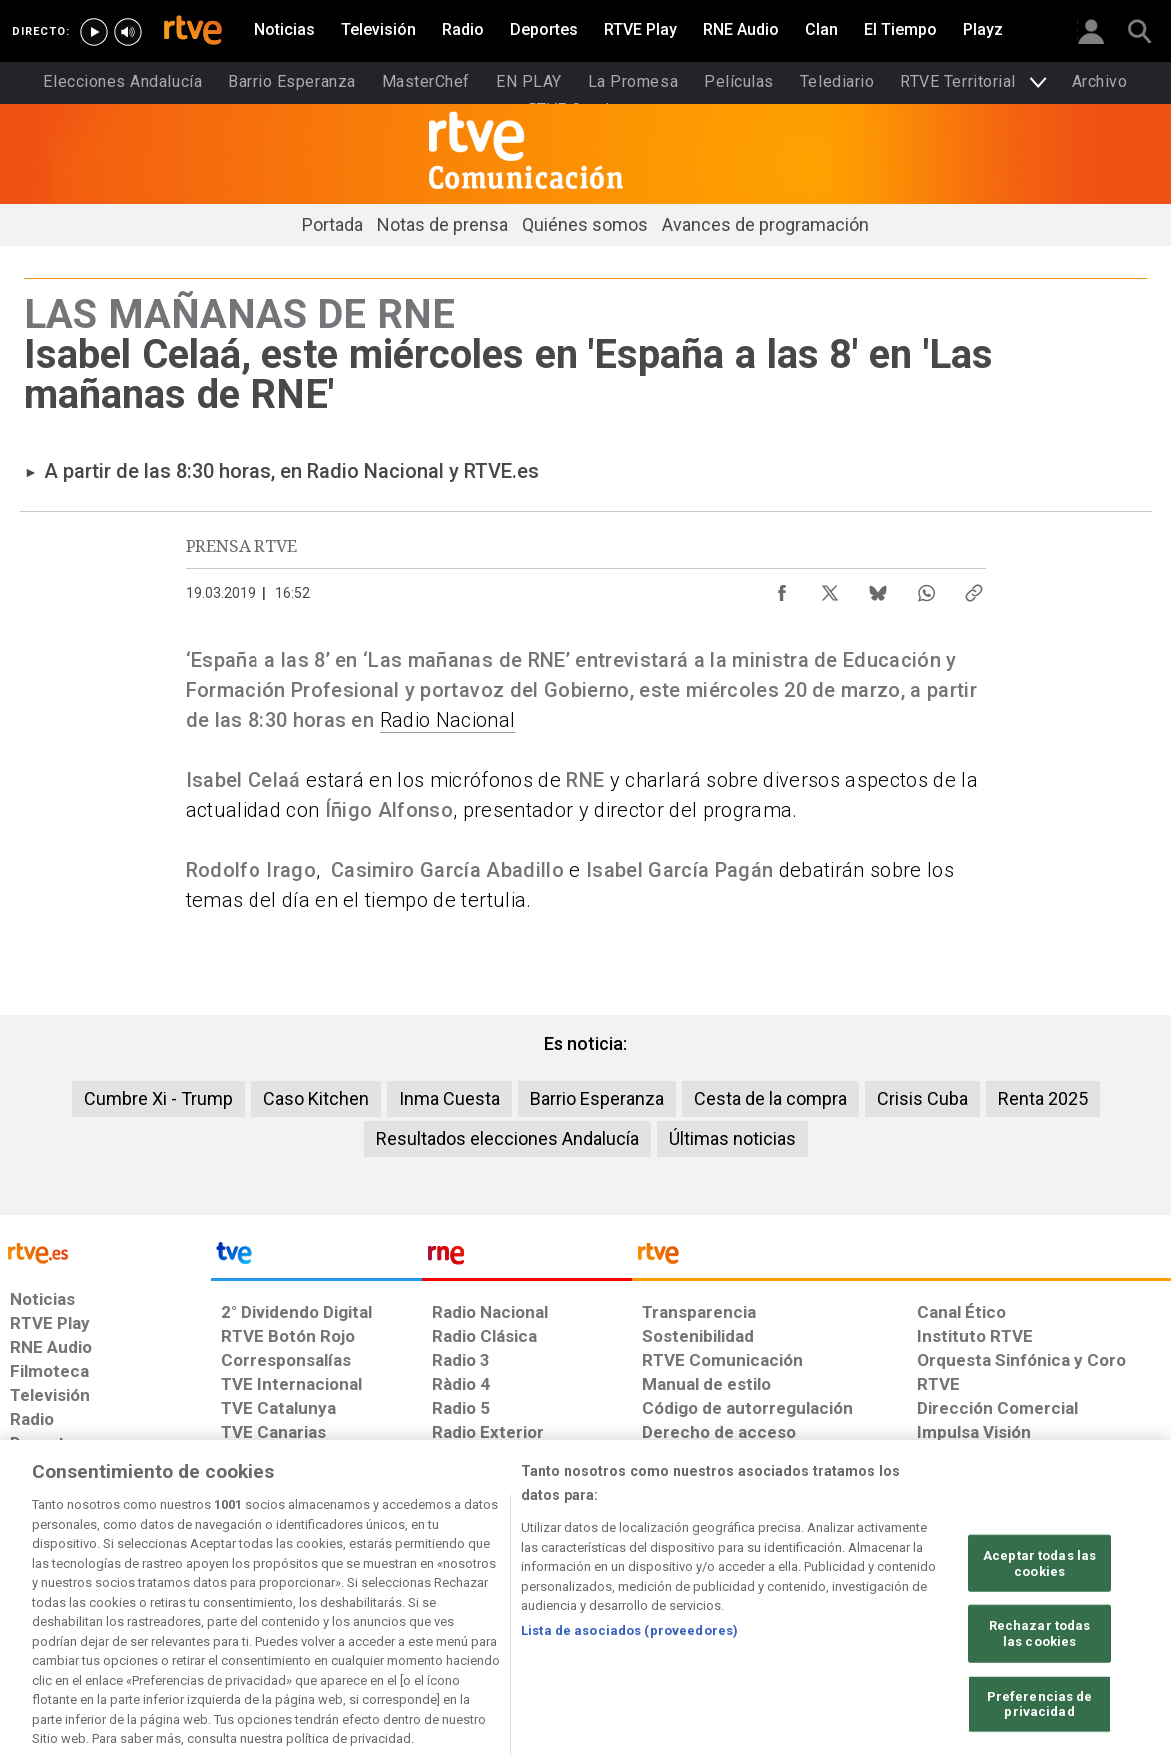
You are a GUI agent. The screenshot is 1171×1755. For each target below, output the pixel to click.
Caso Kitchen (316, 1098)
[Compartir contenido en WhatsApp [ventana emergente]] (926, 588)
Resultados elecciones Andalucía (507, 1138)
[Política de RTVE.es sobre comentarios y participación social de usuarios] (1082, 1601)
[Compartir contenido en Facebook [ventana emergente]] (782, 588)
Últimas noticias (732, 1138)
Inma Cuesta (449, 1098)
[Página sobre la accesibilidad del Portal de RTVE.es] (702, 1601)
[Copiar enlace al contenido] (974, 588)
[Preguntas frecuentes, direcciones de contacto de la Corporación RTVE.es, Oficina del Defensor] (927, 1601)
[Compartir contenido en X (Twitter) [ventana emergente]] (830, 588)
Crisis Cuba (922, 1098)
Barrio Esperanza (597, 1098)
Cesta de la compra (770, 1098)
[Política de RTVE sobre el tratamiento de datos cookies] (370, 1601)
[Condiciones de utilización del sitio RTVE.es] (41, 1601)
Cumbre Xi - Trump (158, 1098)
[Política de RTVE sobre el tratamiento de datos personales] (192, 1601)
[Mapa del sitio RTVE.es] (822, 1601)
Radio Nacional (448, 720)
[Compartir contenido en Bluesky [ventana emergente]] (878, 588)
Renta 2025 (1043, 1098)
